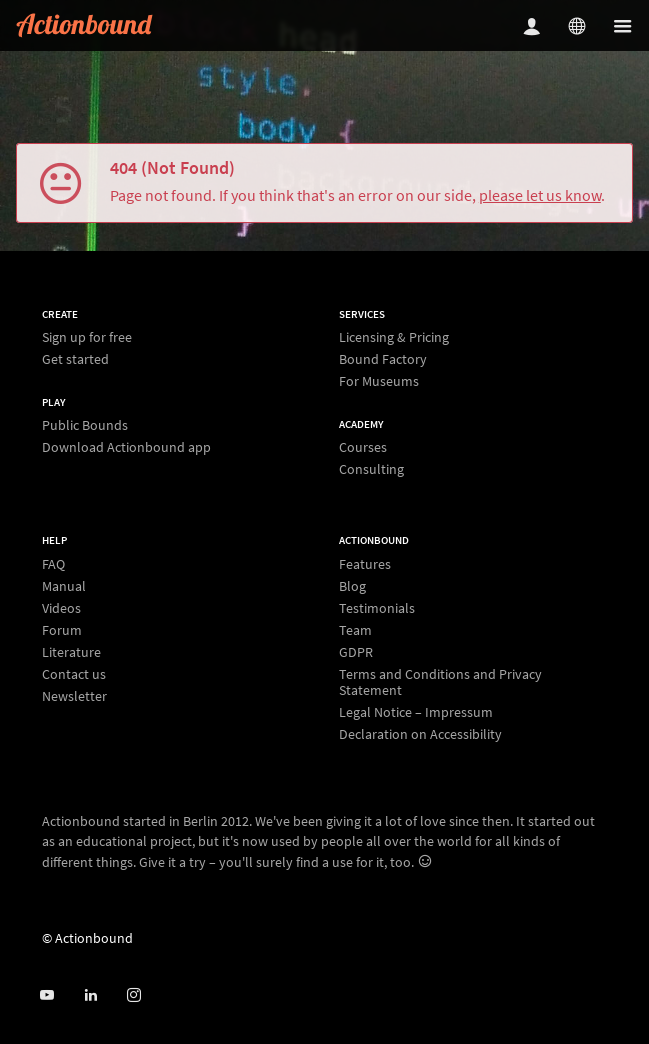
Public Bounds (85, 425)
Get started (75, 358)
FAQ (53, 564)
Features (365, 564)
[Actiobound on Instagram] (133, 995)
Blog (352, 586)
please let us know (540, 195)
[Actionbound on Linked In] (90, 995)
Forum (62, 630)
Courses (363, 447)
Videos (61, 608)
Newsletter (74, 695)
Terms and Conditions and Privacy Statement (440, 682)
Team (355, 630)
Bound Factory (383, 359)
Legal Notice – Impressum (416, 712)
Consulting (371, 468)
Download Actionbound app (126, 446)
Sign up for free (87, 337)
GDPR (356, 652)
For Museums (379, 380)
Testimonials (377, 608)
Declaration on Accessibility (420, 733)
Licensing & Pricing (394, 337)
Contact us (74, 674)
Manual (64, 586)
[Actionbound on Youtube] (46, 995)
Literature (71, 652)
